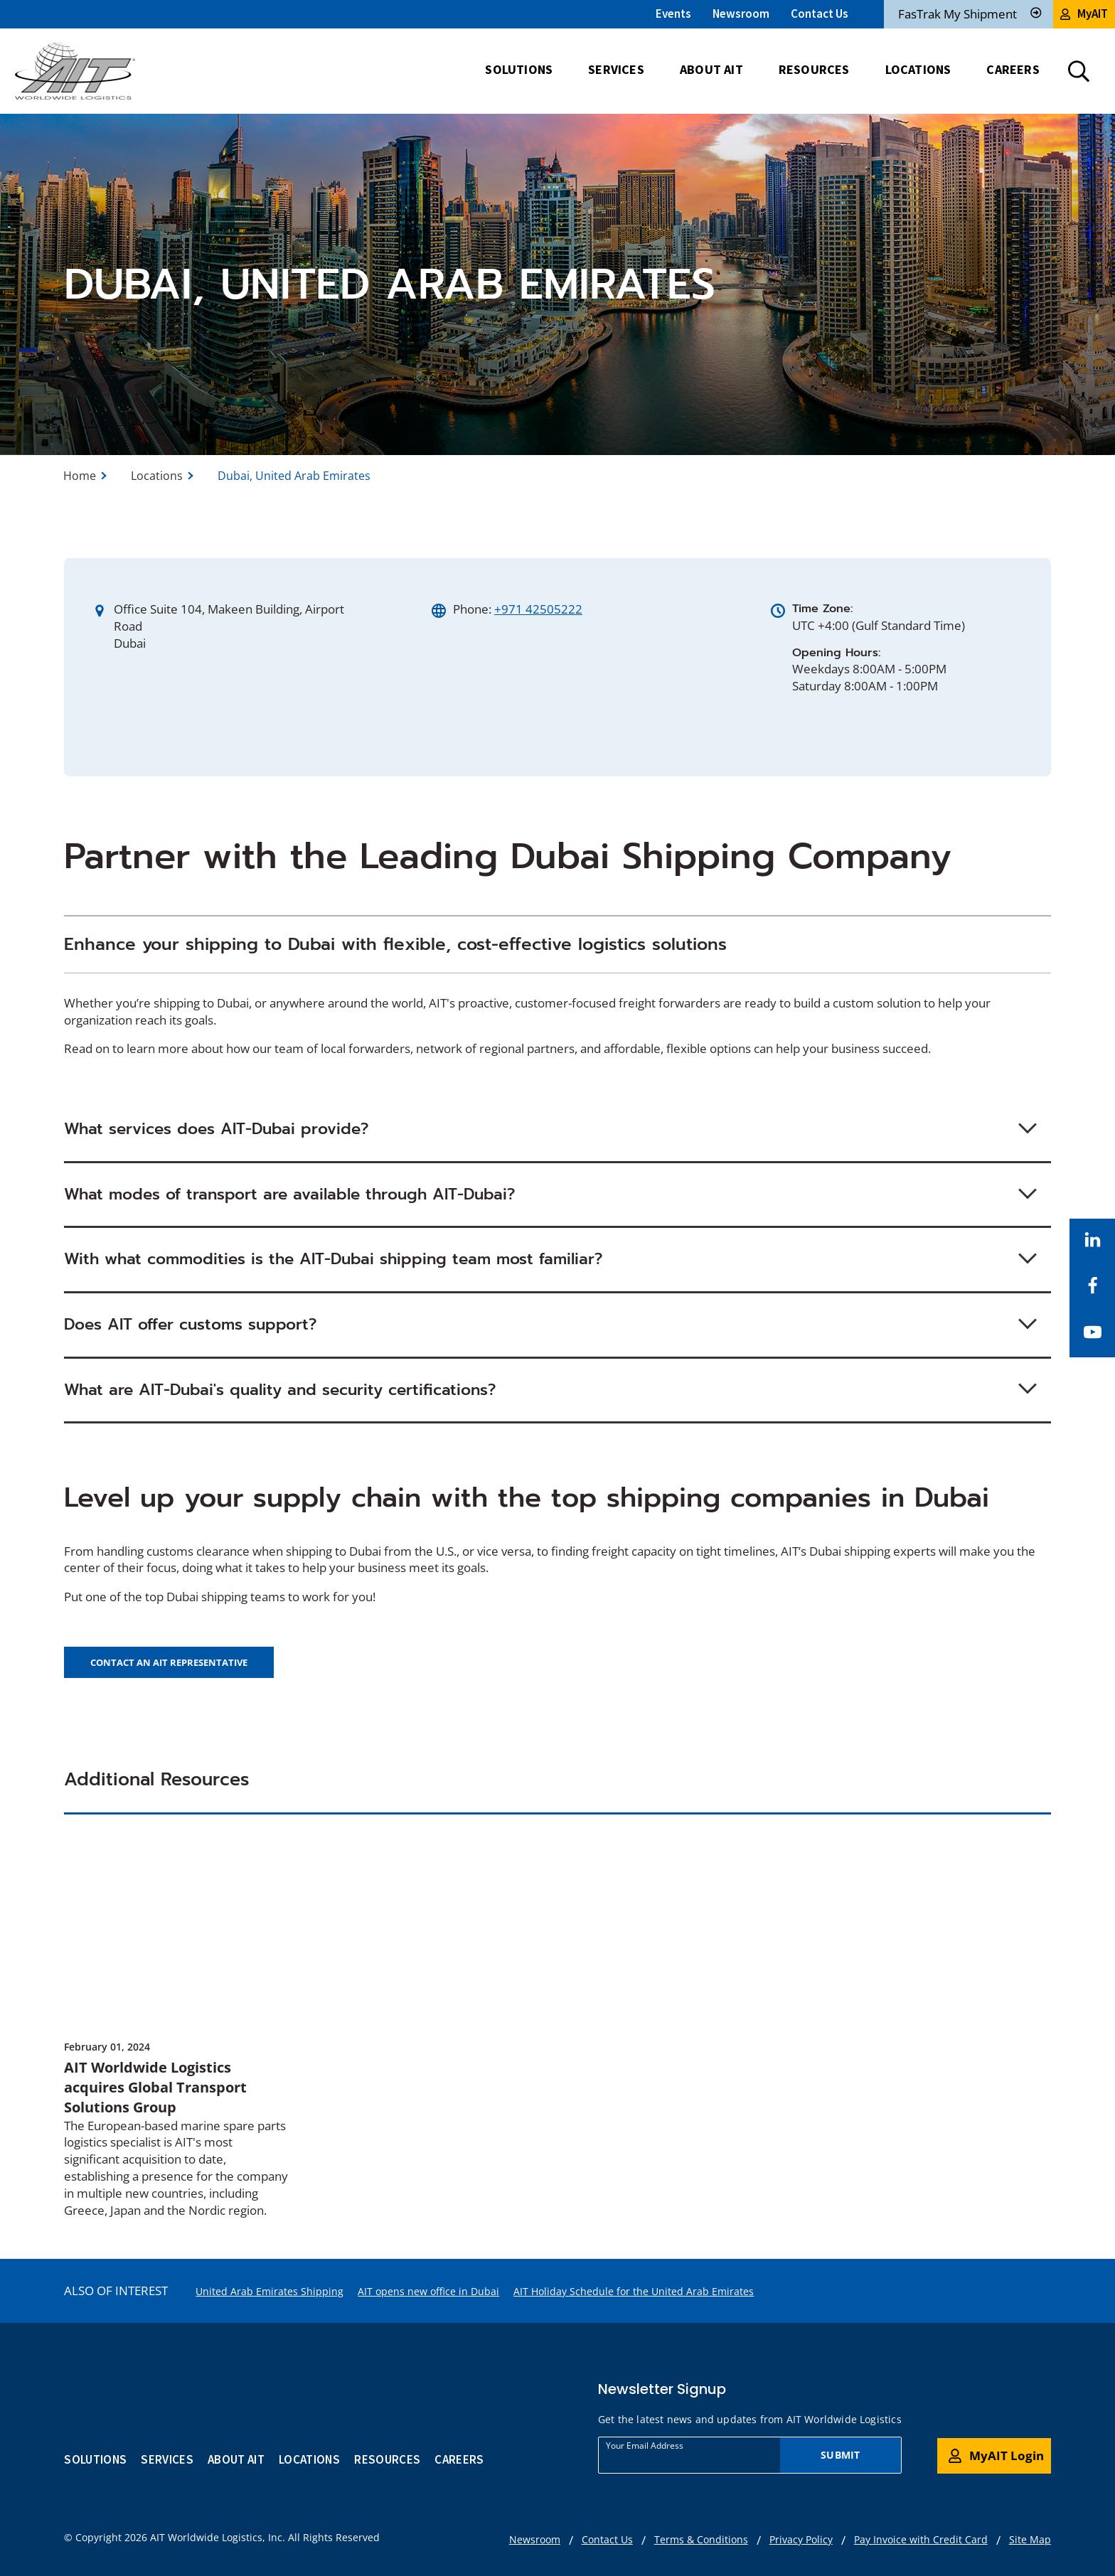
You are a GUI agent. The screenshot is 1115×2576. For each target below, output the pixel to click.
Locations (157, 475)
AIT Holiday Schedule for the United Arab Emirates (633, 2291)
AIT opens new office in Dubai (428, 2291)
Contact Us (819, 13)
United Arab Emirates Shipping (269, 2291)
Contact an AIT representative (168, 1662)
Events (673, 13)
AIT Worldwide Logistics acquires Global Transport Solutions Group (155, 2087)
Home (79, 475)
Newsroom (741, 13)
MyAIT (1084, 13)
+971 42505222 (538, 609)
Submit (840, 2455)
